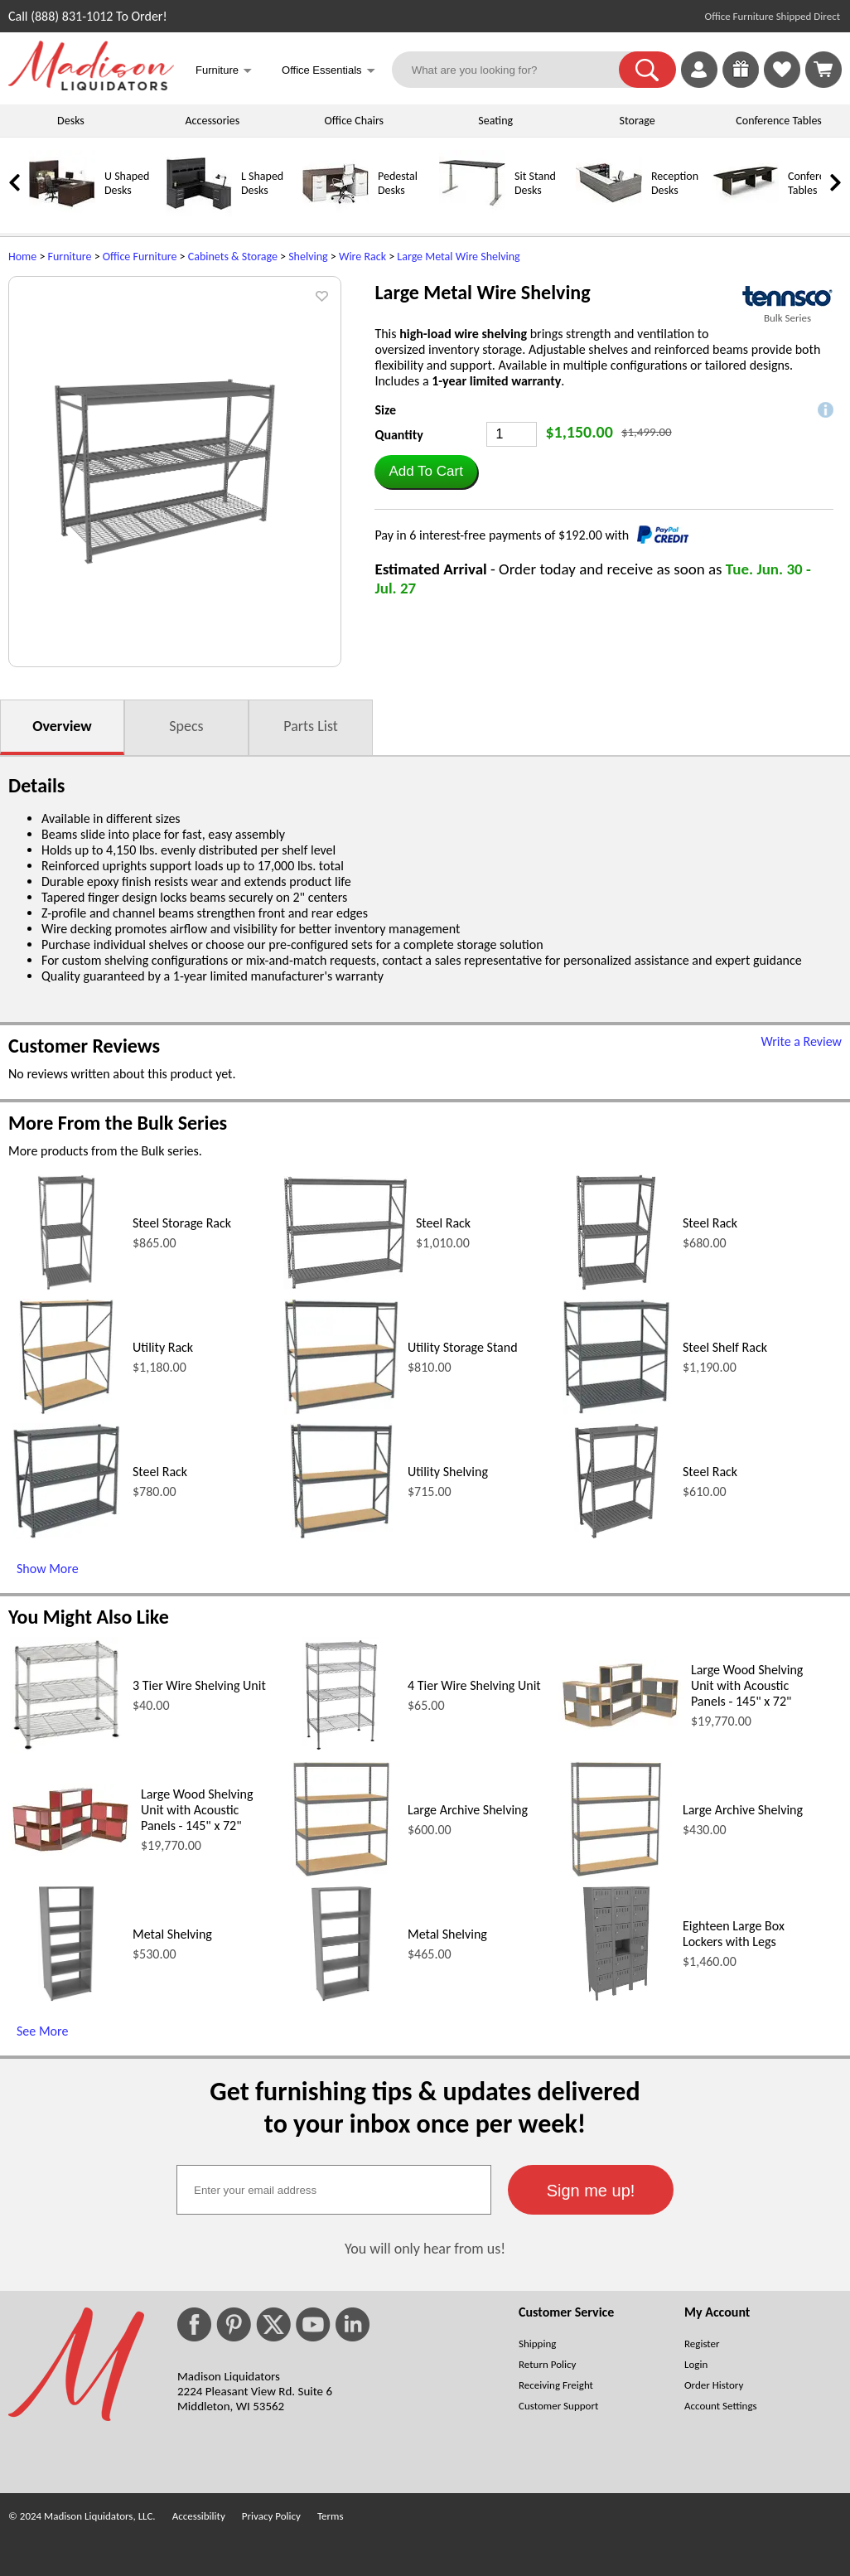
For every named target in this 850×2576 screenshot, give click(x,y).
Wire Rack (362, 256)
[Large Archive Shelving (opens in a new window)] (341, 1873)
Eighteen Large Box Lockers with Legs (734, 1933)
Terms (330, 2516)
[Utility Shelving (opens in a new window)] (341, 1534)
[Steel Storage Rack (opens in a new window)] (66, 1286)
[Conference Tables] (745, 213)
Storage (637, 121)
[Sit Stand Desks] (472, 213)
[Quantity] (511, 434)
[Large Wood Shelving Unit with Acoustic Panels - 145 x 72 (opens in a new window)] (620, 1727)
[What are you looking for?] (516, 69)
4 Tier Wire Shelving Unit (474, 1685)
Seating (495, 121)
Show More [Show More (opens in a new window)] (48, 1568)
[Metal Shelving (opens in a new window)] (66, 1997)
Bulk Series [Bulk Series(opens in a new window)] (787, 318)
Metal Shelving (172, 1934)
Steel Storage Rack (182, 1223)
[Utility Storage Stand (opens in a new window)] (341, 1410)
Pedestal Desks (398, 183)
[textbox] (333, 2190)
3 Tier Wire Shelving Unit (199, 1685)
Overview (61, 726)
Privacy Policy (271, 2516)
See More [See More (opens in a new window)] (42, 2031)
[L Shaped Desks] (199, 213)
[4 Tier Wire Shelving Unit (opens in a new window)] (341, 1748)
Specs (186, 726)
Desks (71, 121)
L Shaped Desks (262, 183)
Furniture (70, 256)
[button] (647, 69)
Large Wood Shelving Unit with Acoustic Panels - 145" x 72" (747, 1685)
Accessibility (198, 2516)
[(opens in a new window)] (787, 296)
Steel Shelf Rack (725, 1347)
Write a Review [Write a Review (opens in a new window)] (801, 1041)
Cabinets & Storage (233, 256)
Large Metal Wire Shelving (458, 256)
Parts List (310, 726)
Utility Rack (163, 1347)
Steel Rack (443, 1223)
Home (22, 256)
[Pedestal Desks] (335, 213)
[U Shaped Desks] (62, 213)
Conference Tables (779, 121)
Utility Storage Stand (463, 1347)
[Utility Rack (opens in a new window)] (66, 1410)
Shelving (307, 256)
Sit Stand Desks (535, 183)
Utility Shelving (448, 1471)
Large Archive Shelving (468, 1810)
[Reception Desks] (609, 213)
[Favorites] (782, 83)
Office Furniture (140, 256)
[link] (823, 69)
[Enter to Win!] (740, 83)
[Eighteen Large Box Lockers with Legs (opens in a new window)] (616, 1997)
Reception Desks (674, 183)
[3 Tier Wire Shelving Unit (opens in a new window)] (66, 1748)
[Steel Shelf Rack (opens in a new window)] (616, 1410)
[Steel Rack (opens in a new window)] (345, 1285)
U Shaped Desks (126, 183)
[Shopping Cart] (823, 69)
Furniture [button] (224, 72)
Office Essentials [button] (328, 72)
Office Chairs (354, 121)
